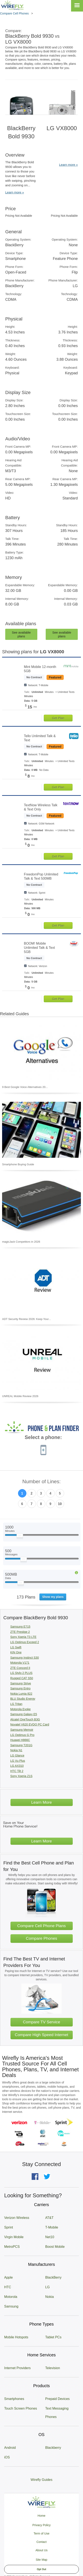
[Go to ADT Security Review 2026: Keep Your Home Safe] (41, 1284)
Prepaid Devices (57, 2399)
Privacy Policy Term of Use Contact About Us (41, 2537)
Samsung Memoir (21, 1729)
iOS (7, 2457)
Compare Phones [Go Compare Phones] (41, 1938)
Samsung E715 (20, 1626)
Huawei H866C (20, 1740)
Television (52, 2368)
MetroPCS (12, 2246)
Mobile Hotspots (16, 2337)
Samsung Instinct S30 (24, 1657)
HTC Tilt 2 (16, 1771)
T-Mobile (51, 2227)
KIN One (16, 1652)
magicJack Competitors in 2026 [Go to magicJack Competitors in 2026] (21, 1241)
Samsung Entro (20, 1688)
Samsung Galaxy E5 (23, 1714)
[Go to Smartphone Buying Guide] (41, 1130)
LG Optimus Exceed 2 (24, 1642)
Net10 (49, 2237)
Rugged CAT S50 (21, 1678)
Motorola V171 (19, 1662)
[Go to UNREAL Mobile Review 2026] (41, 1362)
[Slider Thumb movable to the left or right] (20, 1536)
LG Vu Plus (17, 1760)
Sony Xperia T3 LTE (23, 1637)
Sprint (8, 2227)
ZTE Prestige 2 (20, 1631)
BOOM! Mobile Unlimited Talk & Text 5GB (39, 948)
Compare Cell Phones (14, 13)
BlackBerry (53, 2277)
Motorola (10, 2297)
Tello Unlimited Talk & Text (40, 738)
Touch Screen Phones (20, 2408)
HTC (7, 2287)
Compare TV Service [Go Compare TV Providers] (41, 2022)
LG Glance (17, 1755)
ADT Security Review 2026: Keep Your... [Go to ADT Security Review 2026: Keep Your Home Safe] (26, 1319)
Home (41, 2515)
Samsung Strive (20, 1683)
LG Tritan (16, 1704)
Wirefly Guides (41, 2479)
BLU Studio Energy (22, 1698)
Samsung (11, 2306)
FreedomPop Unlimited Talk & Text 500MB (41, 876)
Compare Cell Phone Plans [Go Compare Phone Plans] (41, 1926)
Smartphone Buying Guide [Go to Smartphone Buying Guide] (18, 1164)
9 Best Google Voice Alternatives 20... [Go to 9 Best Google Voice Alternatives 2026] (25, 1087)
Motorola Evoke (20, 1709)
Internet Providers (17, 2368)
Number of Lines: (41, 1481)
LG (47, 2287)
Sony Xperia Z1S (21, 1776)
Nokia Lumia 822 (21, 1693)
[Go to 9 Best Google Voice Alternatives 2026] (41, 1053)
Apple (8, 2277)
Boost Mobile (55, 2246)
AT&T (49, 2217)
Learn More (41, 1802)
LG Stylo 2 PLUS (21, 1673)
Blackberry (53, 2447)
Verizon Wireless (16, 2217)
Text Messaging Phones (57, 2413)
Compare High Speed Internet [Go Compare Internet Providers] (41, 2035)
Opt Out (41, 2569)
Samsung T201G (21, 1745)
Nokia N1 (16, 1750)
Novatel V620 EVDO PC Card (29, 1724)
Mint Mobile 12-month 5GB (40, 669)
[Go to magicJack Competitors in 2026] (41, 1207)
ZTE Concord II (20, 1668)
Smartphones (14, 2399)
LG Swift (15, 1647)
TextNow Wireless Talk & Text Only (40, 807)
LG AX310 (17, 1765)
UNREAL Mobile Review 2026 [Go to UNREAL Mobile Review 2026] (20, 1396)
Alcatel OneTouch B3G (25, 1719)
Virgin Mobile (13, 2237)
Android (10, 2447)
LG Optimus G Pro (22, 1735)
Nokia (49, 2297)
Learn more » (14, 192)
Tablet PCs (53, 2337)
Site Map (41, 2559)
